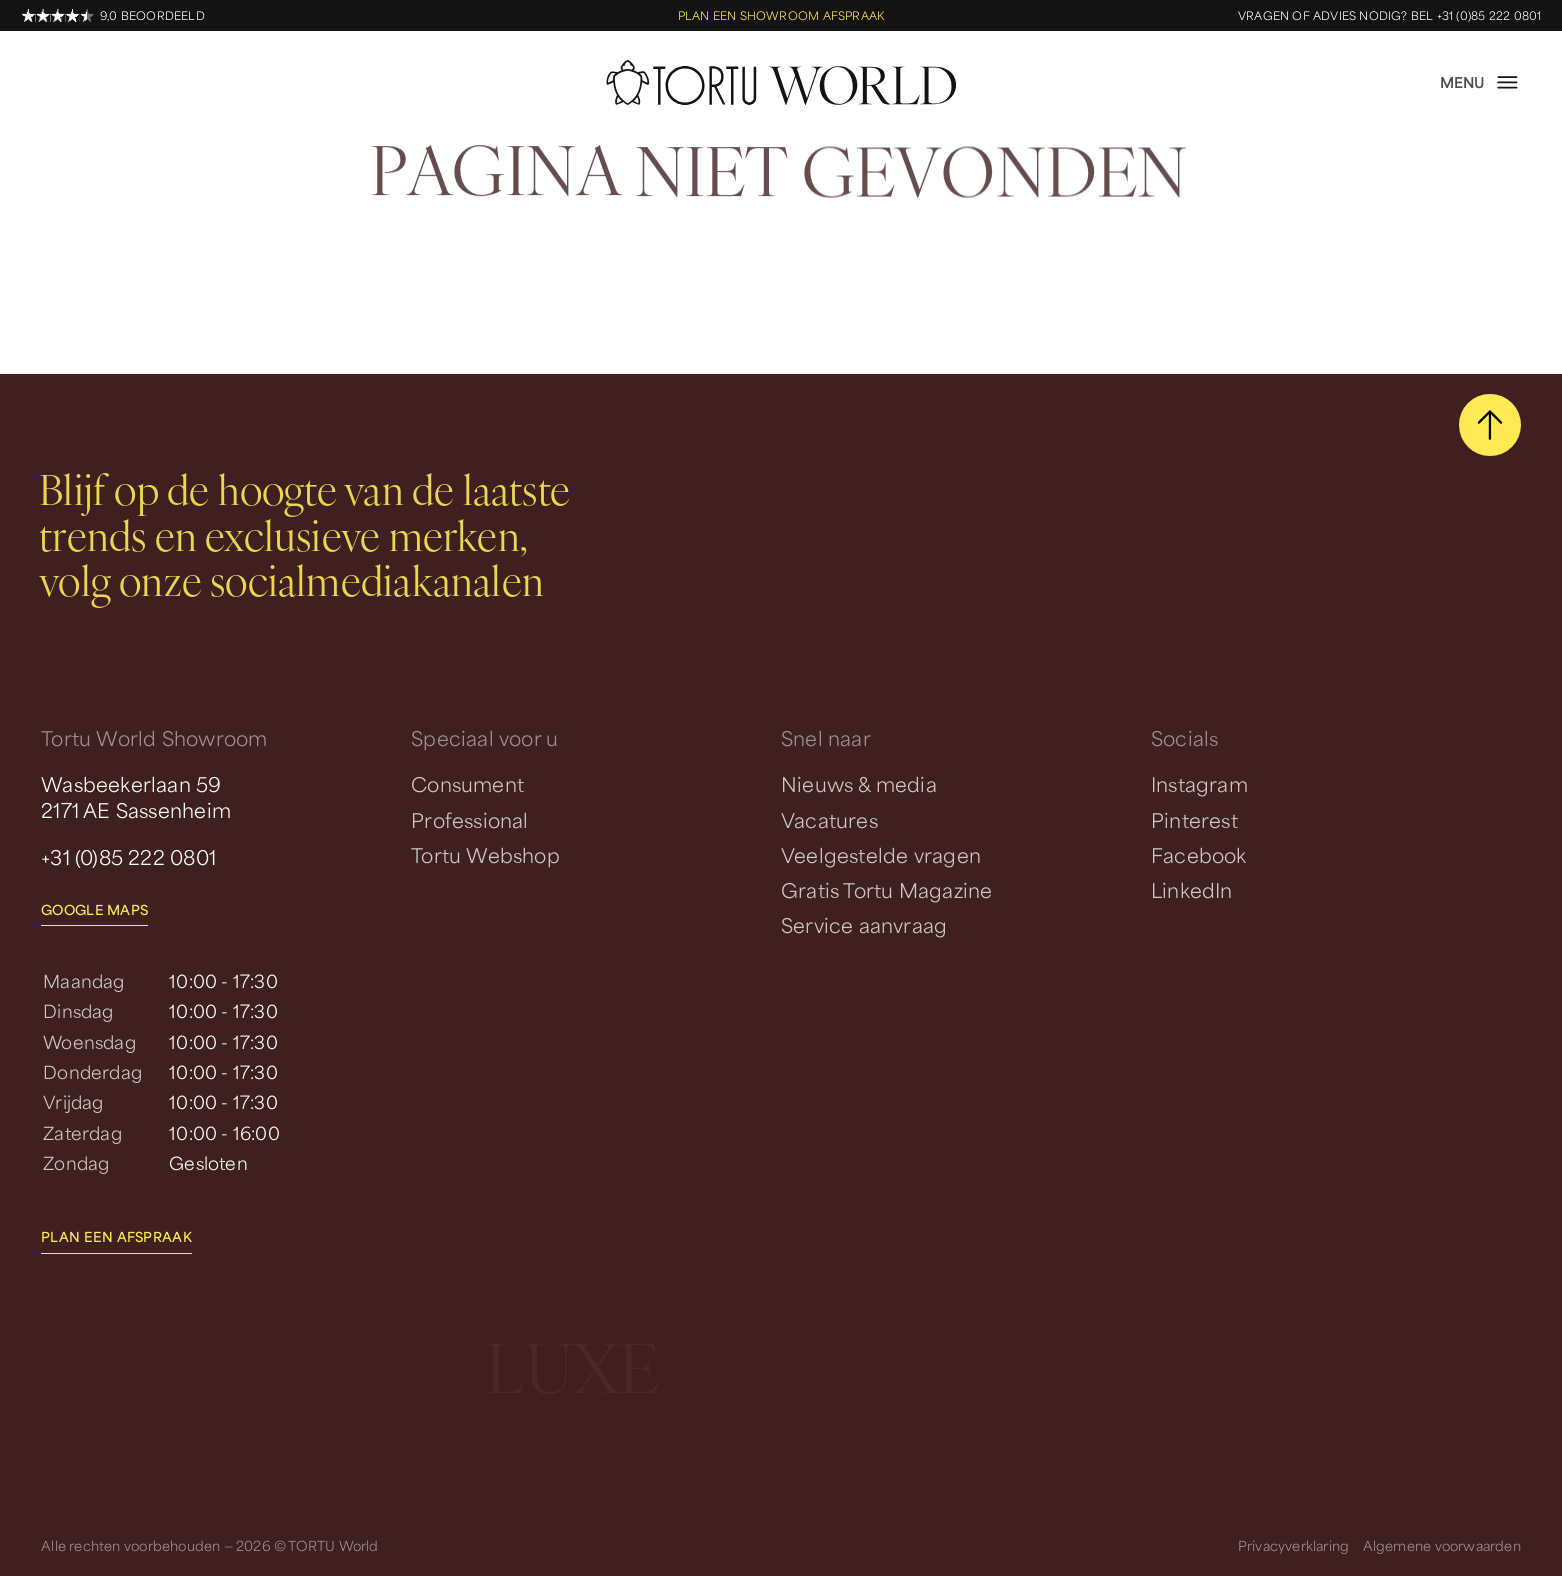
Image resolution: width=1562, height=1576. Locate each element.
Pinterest (1194, 820)
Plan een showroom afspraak (781, 15)
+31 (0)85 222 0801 (128, 857)
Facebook (1199, 855)
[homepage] (781, 83)
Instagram (1199, 784)
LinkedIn (1192, 890)
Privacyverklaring (1294, 1545)
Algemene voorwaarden (1442, 1545)
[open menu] (1480, 82)
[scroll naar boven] (1490, 425)
